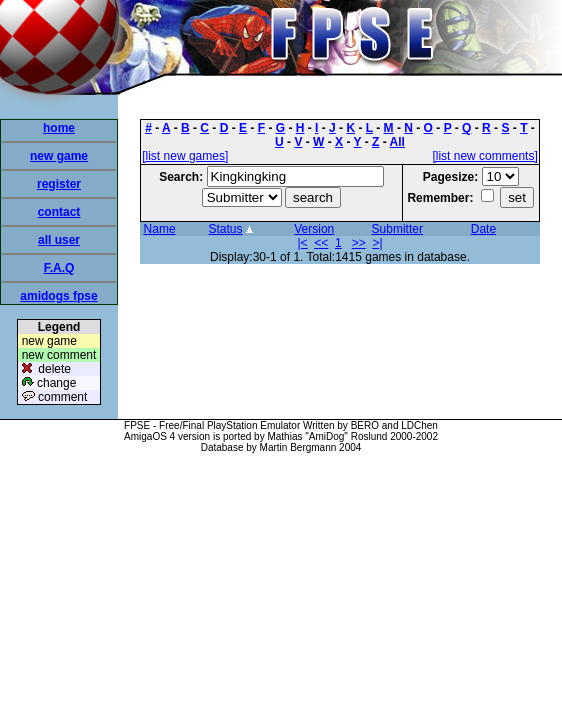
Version (314, 229)
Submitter (397, 229)
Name (160, 229)
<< (321, 243)
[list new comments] (484, 156)
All (397, 142)
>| (377, 243)
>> (359, 243)
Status (226, 229)
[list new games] (185, 156)
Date (483, 229)
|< (303, 243)
